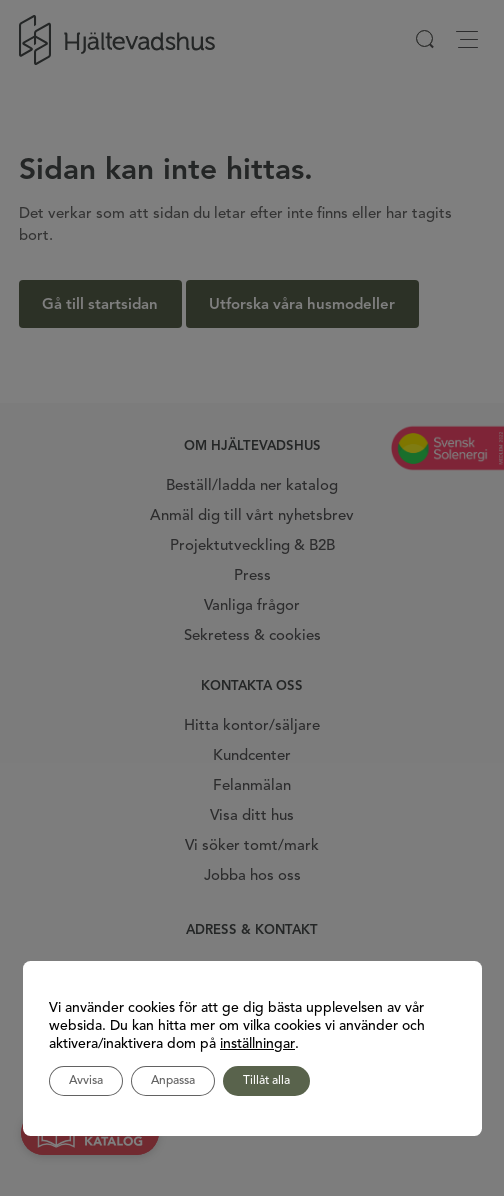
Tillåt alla (266, 1081)
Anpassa (173, 1081)
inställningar (257, 1044)
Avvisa (86, 1081)
